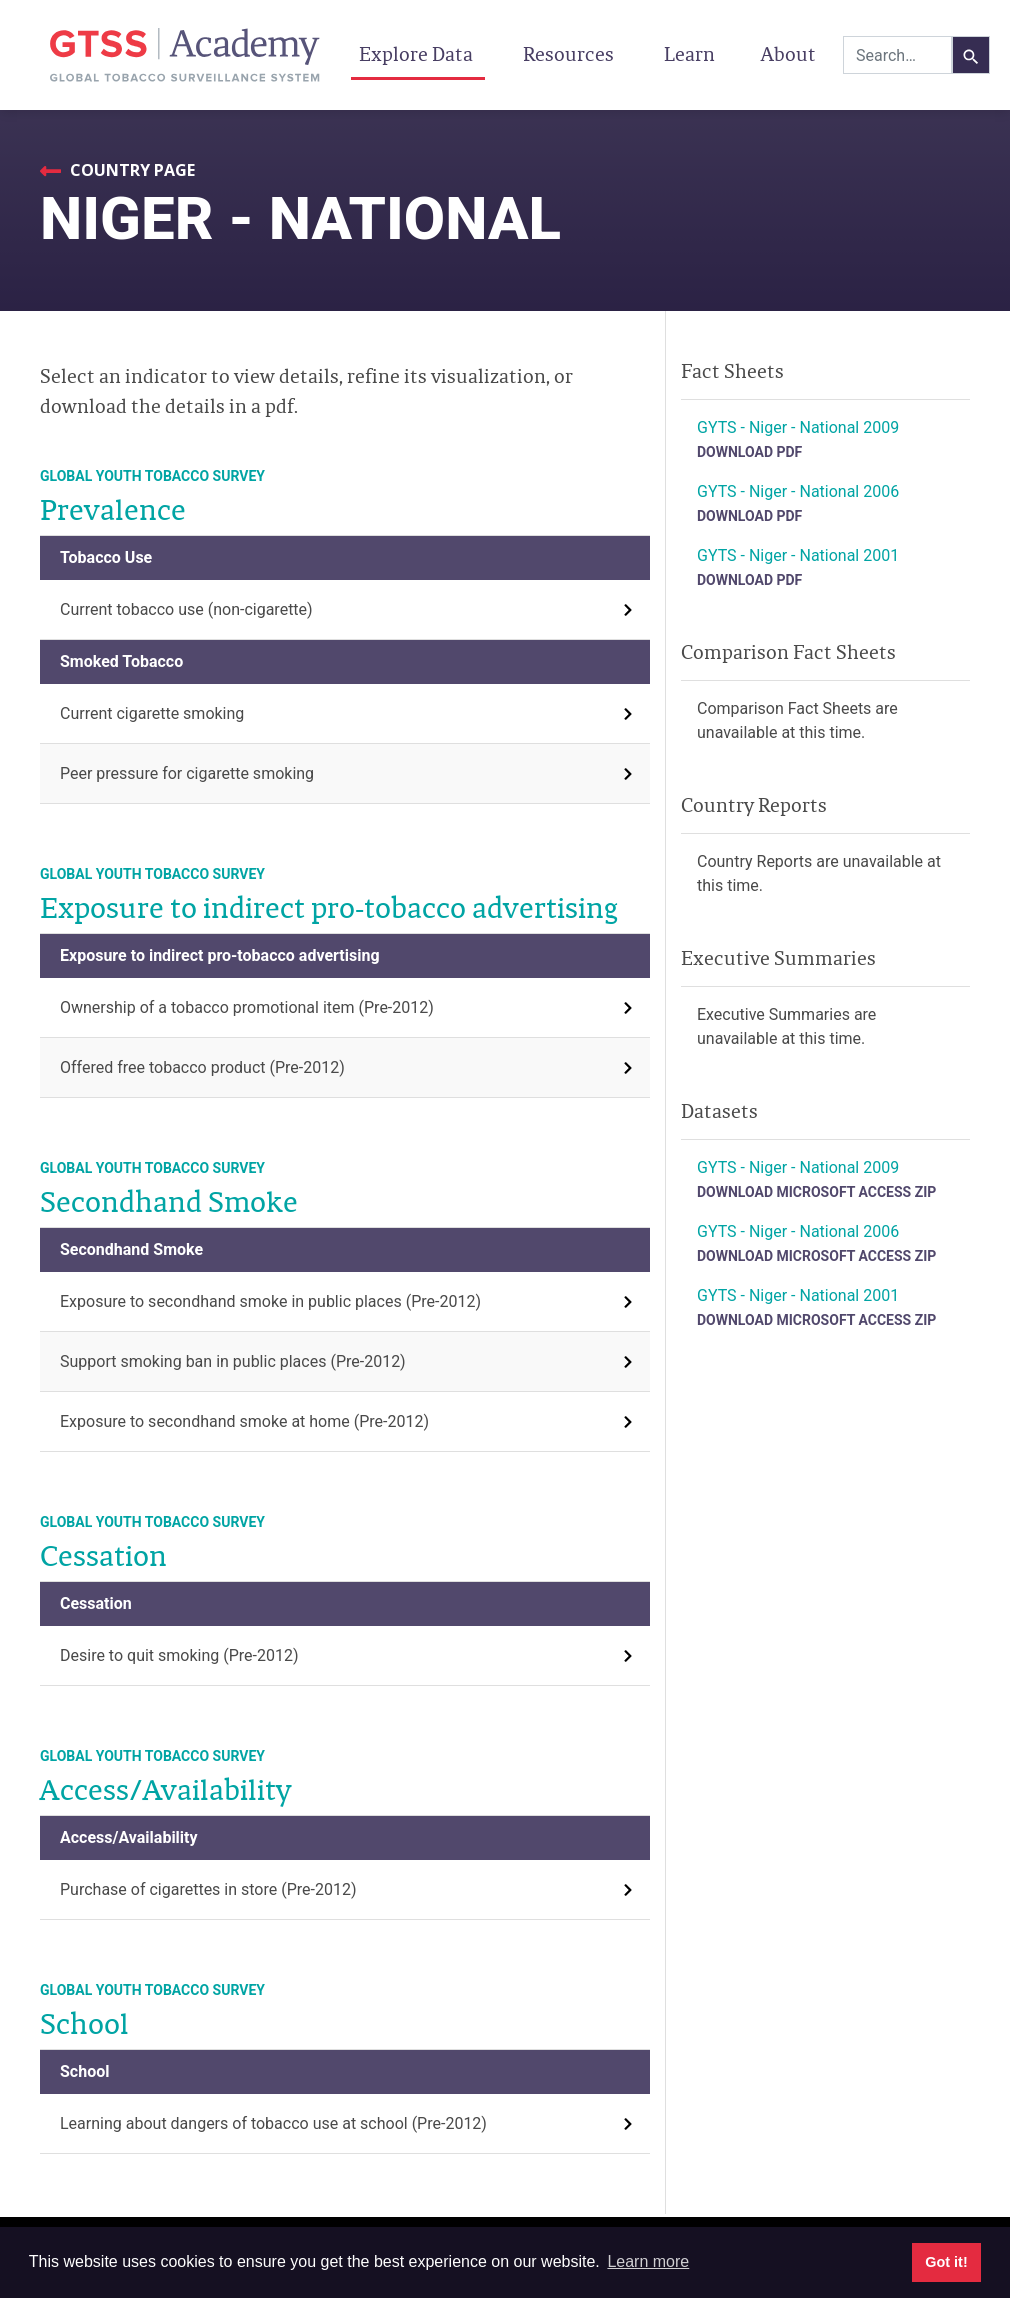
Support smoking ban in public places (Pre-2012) (233, 1361)
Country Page (130, 170)
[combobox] (897, 55)
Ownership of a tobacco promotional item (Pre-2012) (247, 1007)
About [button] (790, 54)
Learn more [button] (648, 2261)
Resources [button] (570, 54)
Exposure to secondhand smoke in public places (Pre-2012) (270, 1301)
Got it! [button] (946, 2262)
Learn (689, 54)
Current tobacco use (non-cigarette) (186, 609)
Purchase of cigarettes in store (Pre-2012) (208, 1889)
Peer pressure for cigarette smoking (187, 773)
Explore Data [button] (418, 54)
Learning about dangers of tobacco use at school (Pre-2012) (273, 2123)
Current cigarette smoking (152, 713)
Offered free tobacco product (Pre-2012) (202, 1067)
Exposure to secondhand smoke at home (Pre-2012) (244, 1421)
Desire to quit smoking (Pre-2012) (179, 1655)
